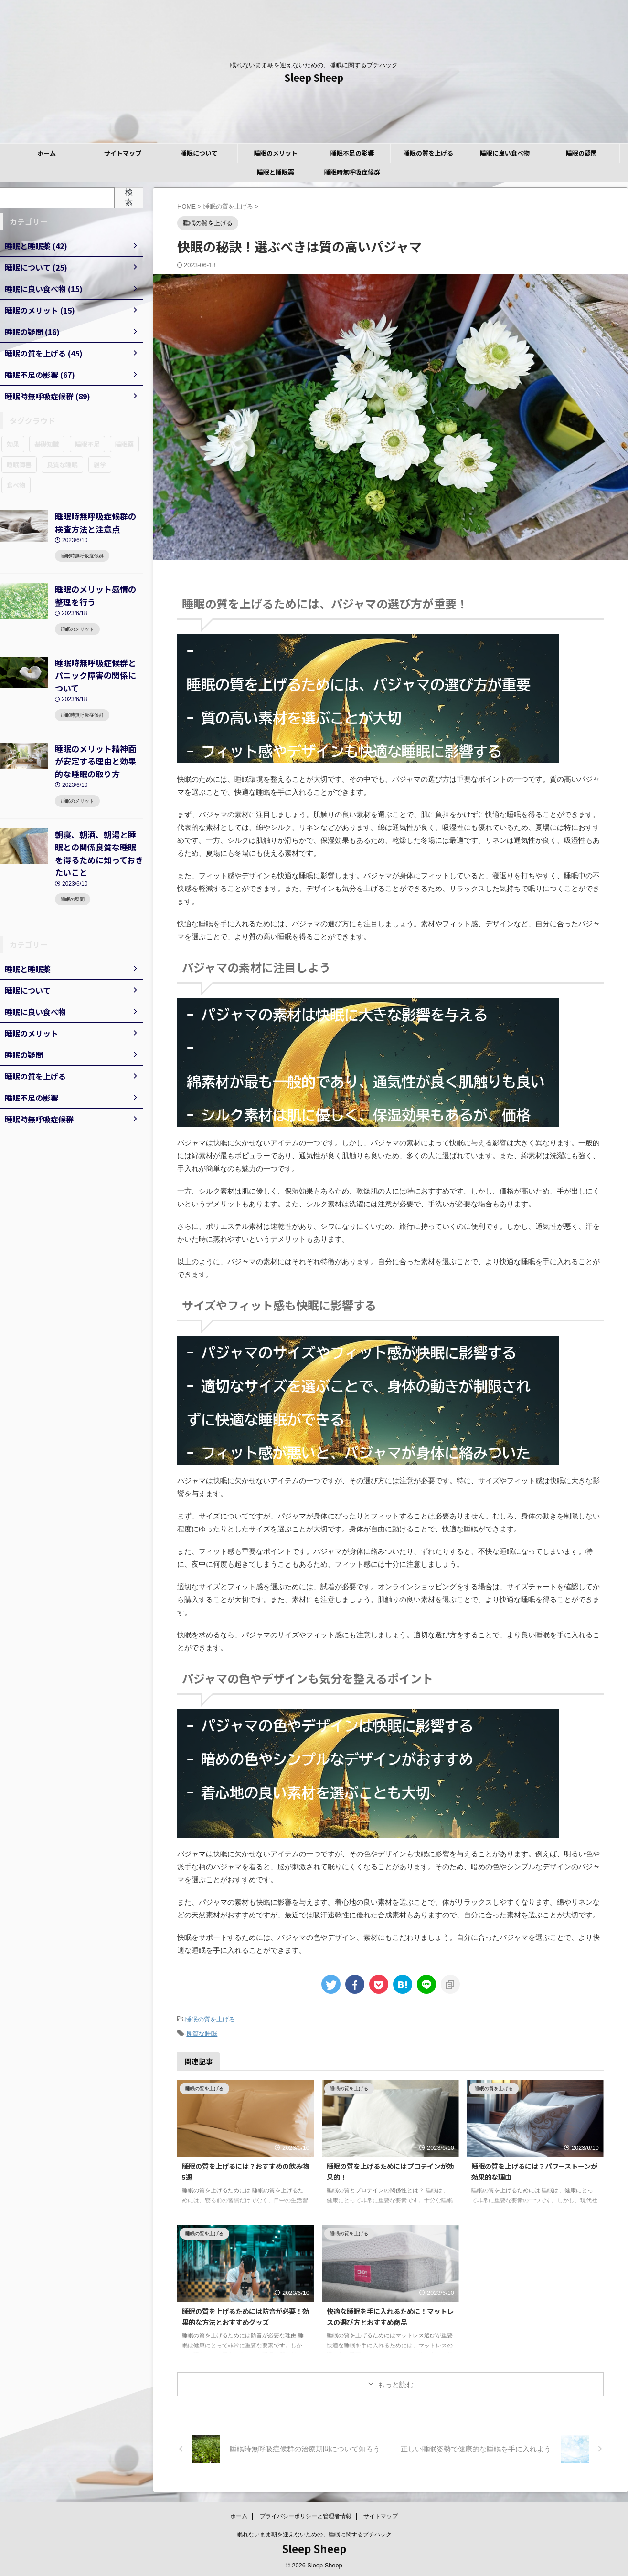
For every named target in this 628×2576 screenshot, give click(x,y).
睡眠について (199, 152)
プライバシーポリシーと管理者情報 (305, 2513)
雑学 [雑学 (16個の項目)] (100, 464)
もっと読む (396, 2381)
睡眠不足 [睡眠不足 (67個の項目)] (87, 444)
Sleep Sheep (314, 77)
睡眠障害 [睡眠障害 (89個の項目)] (19, 464)
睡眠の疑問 (581, 152)
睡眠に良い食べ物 (505, 152)
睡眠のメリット (276, 152)
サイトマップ (122, 152)
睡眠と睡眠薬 (275, 172)
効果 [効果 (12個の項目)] (13, 444)
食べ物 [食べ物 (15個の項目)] (16, 485)
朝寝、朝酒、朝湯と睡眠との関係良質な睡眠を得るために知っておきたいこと (98, 819)
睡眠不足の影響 (352, 152)
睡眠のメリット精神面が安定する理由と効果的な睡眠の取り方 (98, 737)
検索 (129, 197)
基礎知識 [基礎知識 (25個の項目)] (46, 444)
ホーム (46, 152)
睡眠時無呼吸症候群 (352, 172)
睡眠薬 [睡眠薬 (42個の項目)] (124, 444)
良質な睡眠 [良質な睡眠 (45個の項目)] (62, 464)
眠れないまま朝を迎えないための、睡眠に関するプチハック (314, 2531)
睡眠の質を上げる (428, 152)
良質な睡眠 (201, 2031)
